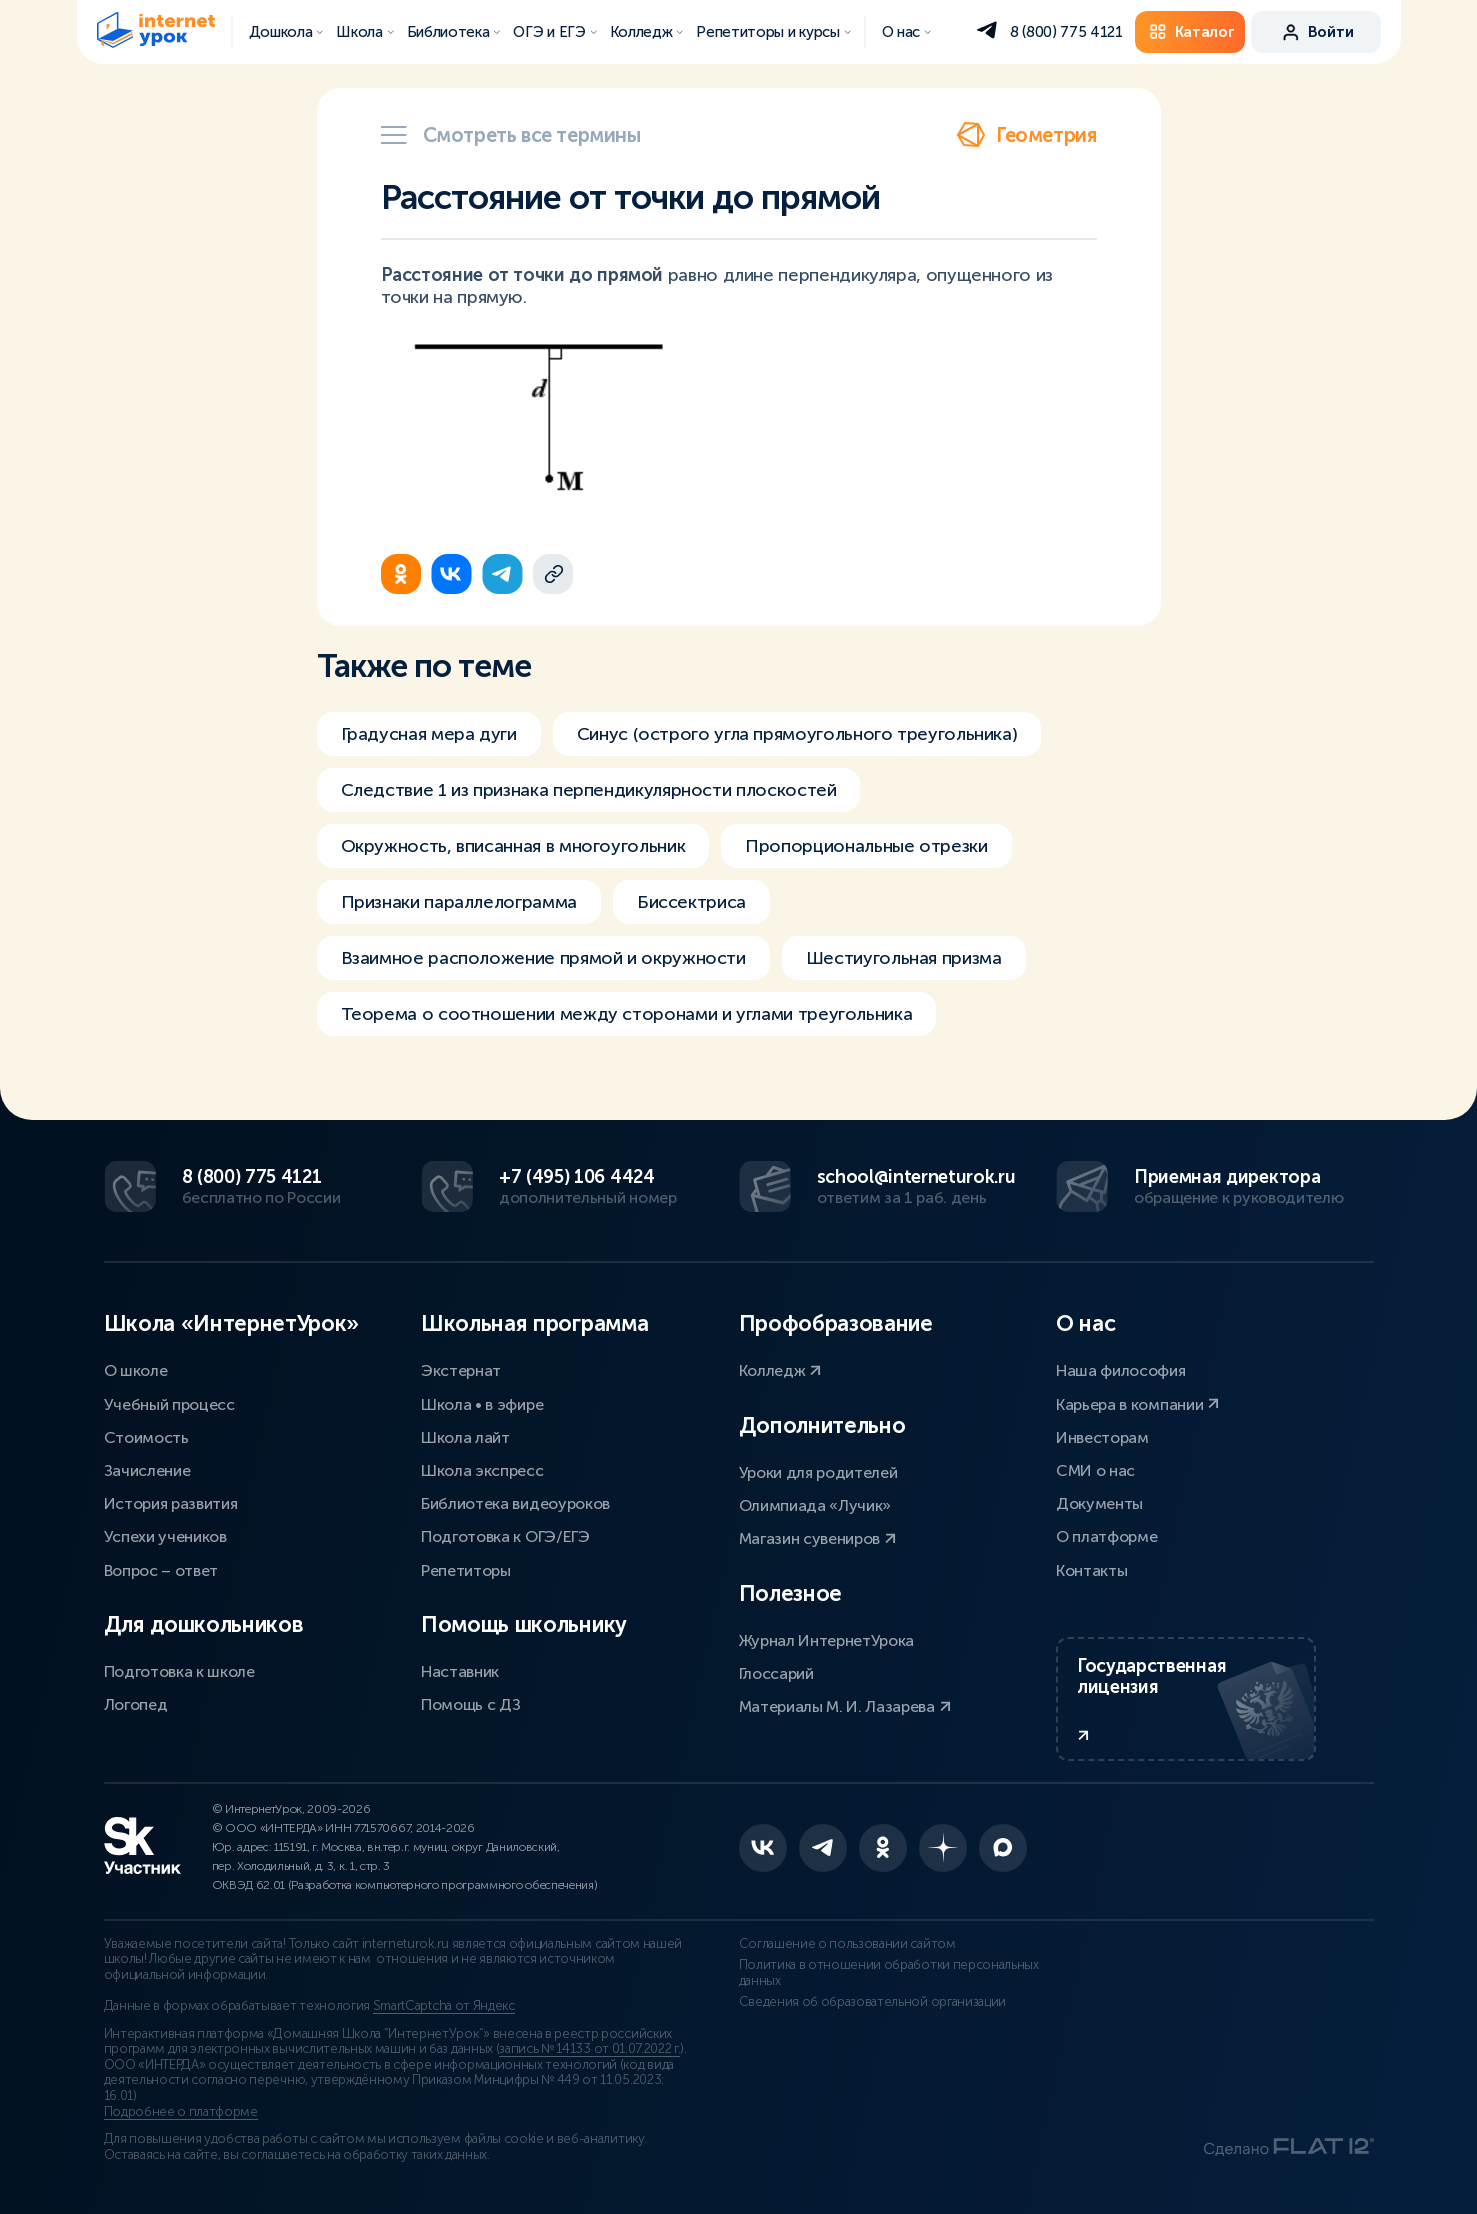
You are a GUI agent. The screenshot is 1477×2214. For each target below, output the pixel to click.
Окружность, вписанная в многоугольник (513, 846)
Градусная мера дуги (429, 734)
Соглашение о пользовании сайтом (847, 1944)
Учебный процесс (169, 1404)
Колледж (780, 1370)
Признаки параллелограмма (459, 902)
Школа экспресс (482, 1470)
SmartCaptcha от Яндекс (444, 2006)
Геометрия (1026, 135)
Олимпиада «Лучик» (815, 1505)
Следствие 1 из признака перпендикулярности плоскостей (589, 790)
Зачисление (147, 1470)
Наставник (460, 1671)
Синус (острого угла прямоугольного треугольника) (797, 734)
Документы (1099, 1503)
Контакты (1091, 1570)
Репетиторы (466, 1570)
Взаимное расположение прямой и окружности (543, 958)
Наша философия (1121, 1370)
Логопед (136, 1704)
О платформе (1106, 1536)
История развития (171, 1503)
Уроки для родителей (818, 1472)
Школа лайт (465, 1437)
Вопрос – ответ (161, 1570)
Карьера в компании (1137, 1404)
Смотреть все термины (511, 135)
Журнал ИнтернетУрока (827, 1640)
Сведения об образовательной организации (873, 2002)
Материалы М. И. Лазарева (845, 1706)
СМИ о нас (1095, 1470)
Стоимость (146, 1437)
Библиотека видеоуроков (515, 1503)
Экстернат (461, 1370)
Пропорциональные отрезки (866, 846)
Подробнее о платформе (181, 2112)
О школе (136, 1370)
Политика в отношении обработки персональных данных (889, 1973)
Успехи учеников (165, 1536)
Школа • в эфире (482, 1404)
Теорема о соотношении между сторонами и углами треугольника (627, 1014)
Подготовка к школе (179, 1671)
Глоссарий (776, 1673)
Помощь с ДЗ (470, 1704)
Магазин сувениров (817, 1538)
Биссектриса (691, 902)
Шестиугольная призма (904, 958)
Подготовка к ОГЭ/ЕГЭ (505, 1536)
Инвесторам (1102, 1437)
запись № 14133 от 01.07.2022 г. (589, 2049)
